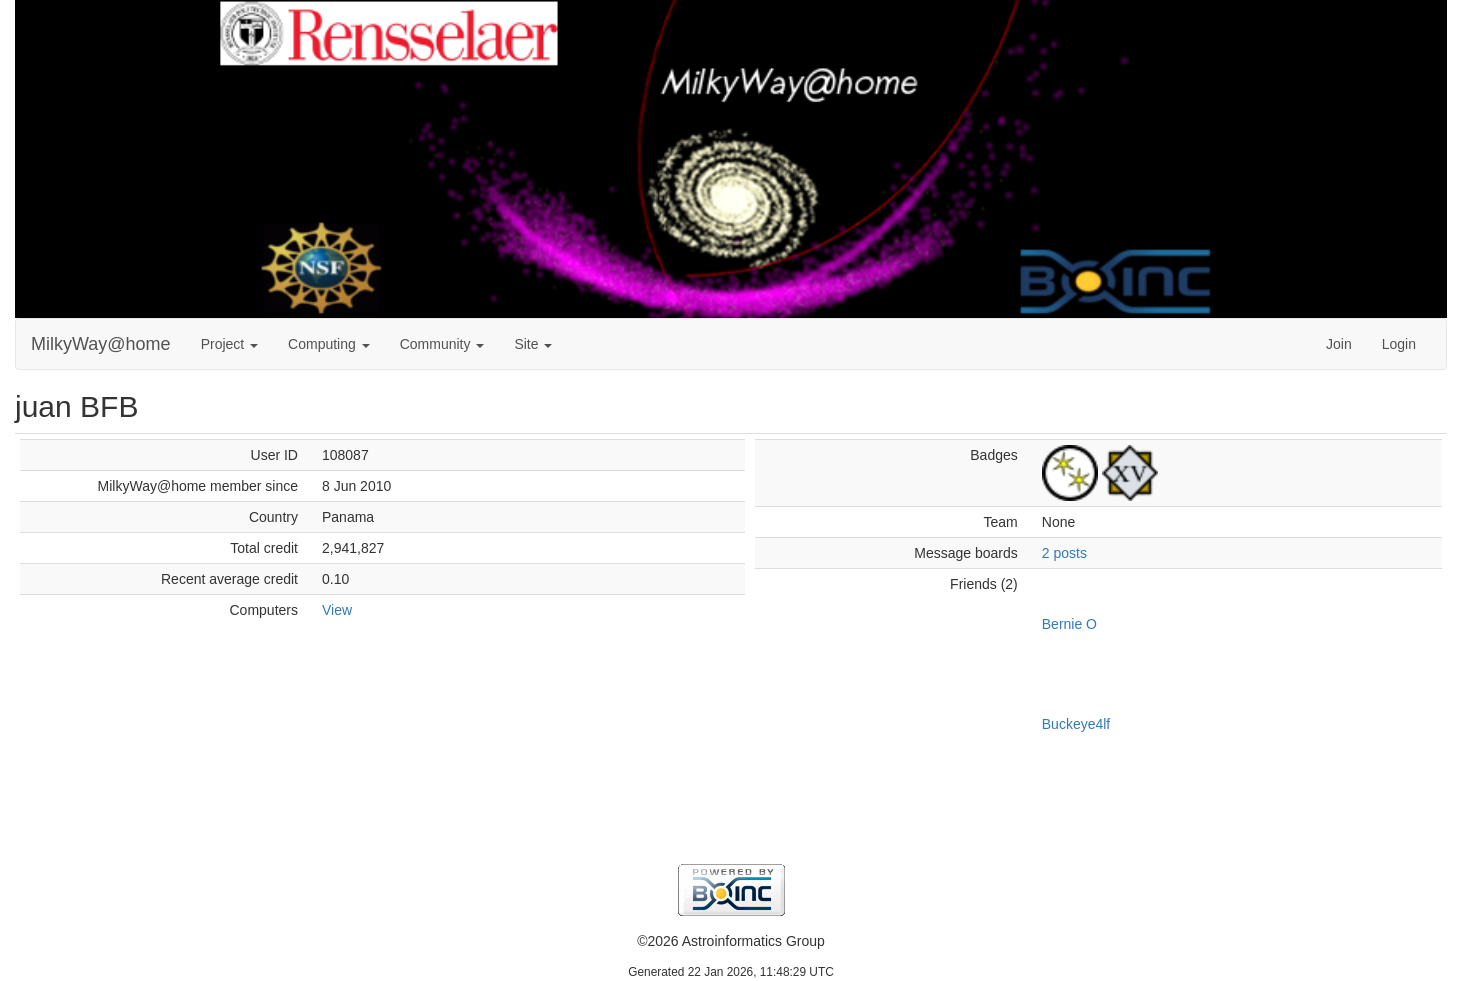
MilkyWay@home (101, 344)
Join (1339, 344)
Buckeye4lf (1076, 724)
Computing (329, 344)
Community (442, 344)
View (337, 610)
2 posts (1064, 553)
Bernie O (1069, 624)
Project (229, 344)
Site (533, 344)
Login (1399, 344)
